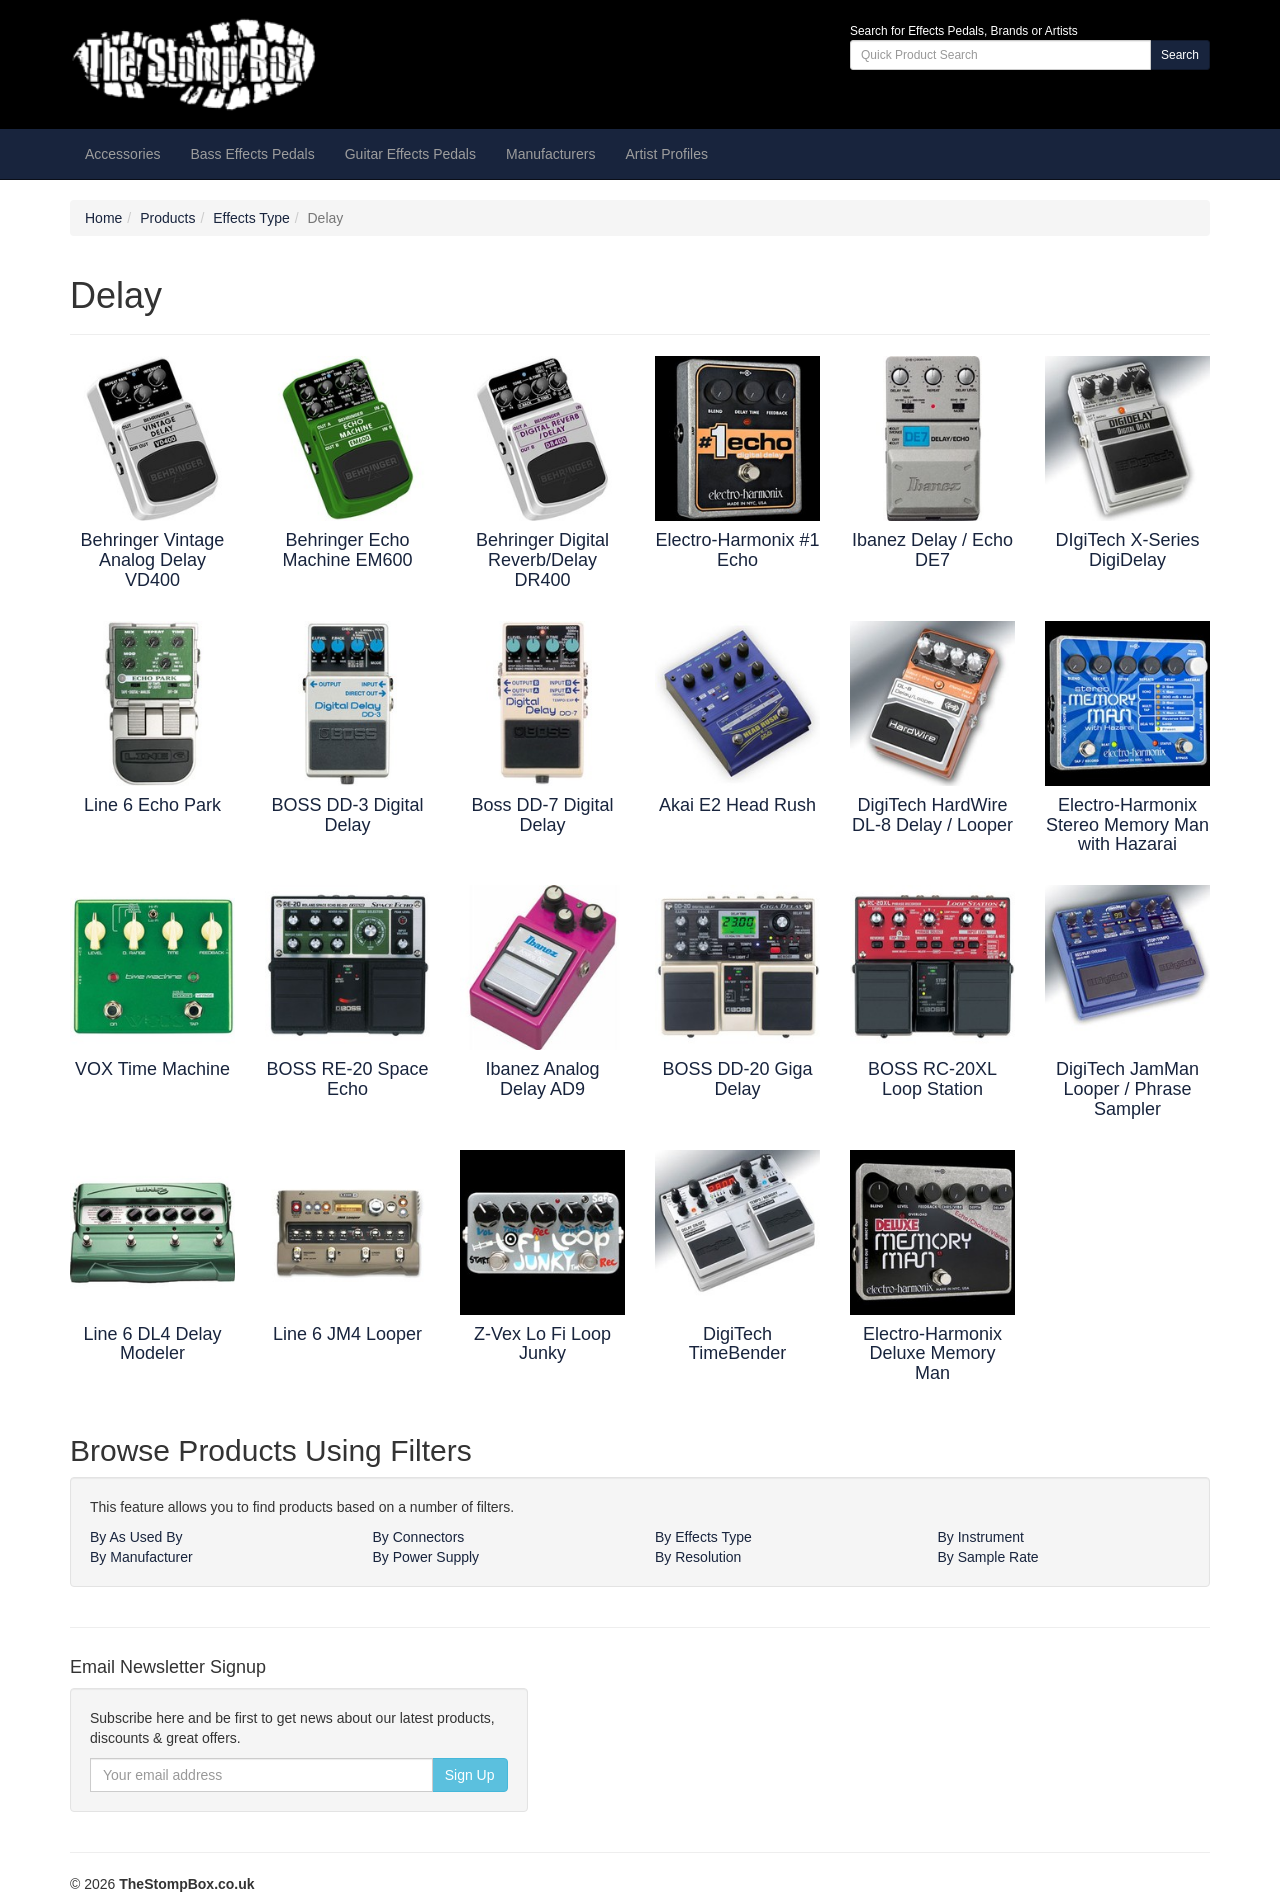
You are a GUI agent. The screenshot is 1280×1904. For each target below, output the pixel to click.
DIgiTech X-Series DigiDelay (1127, 550)
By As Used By (136, 1537)
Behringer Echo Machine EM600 (347, 550)
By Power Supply (426, 1557)
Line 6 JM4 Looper (347, 1334)
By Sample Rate (988, 1557)
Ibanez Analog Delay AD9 (542, 1079)
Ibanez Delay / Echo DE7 (932, 550)
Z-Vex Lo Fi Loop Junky (542, 1344)
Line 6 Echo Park (152, 805)
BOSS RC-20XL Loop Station (932, 1079)
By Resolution (698, 1557)
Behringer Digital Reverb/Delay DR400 (542, 560)
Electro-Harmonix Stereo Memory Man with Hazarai (1127, 825)
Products (167, 218)
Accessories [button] (122, 154)
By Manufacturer (141, 1557)
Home (103, 218)
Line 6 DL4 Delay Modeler (152, 1344)
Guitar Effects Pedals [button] (410, 154)
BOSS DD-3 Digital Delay (347, 815)
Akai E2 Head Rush (737, 805)
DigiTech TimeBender (737, 1344)
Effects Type (251, 218)
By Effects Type (703, 1537)
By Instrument (981, 1537)
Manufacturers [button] (550, 154)
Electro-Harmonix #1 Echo (737, 550)
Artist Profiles (666, 154)
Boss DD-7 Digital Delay (542, 815)
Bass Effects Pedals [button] (252, 154)
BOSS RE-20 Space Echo (347, 1079)
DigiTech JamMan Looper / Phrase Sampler (1127, 1089)
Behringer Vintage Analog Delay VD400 (153, 560)
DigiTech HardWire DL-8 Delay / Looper (932, 815)
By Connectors (419, 1537)
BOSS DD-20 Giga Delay (737, 1079)
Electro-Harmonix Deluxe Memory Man (932, 1354)
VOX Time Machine (152, 1069)
